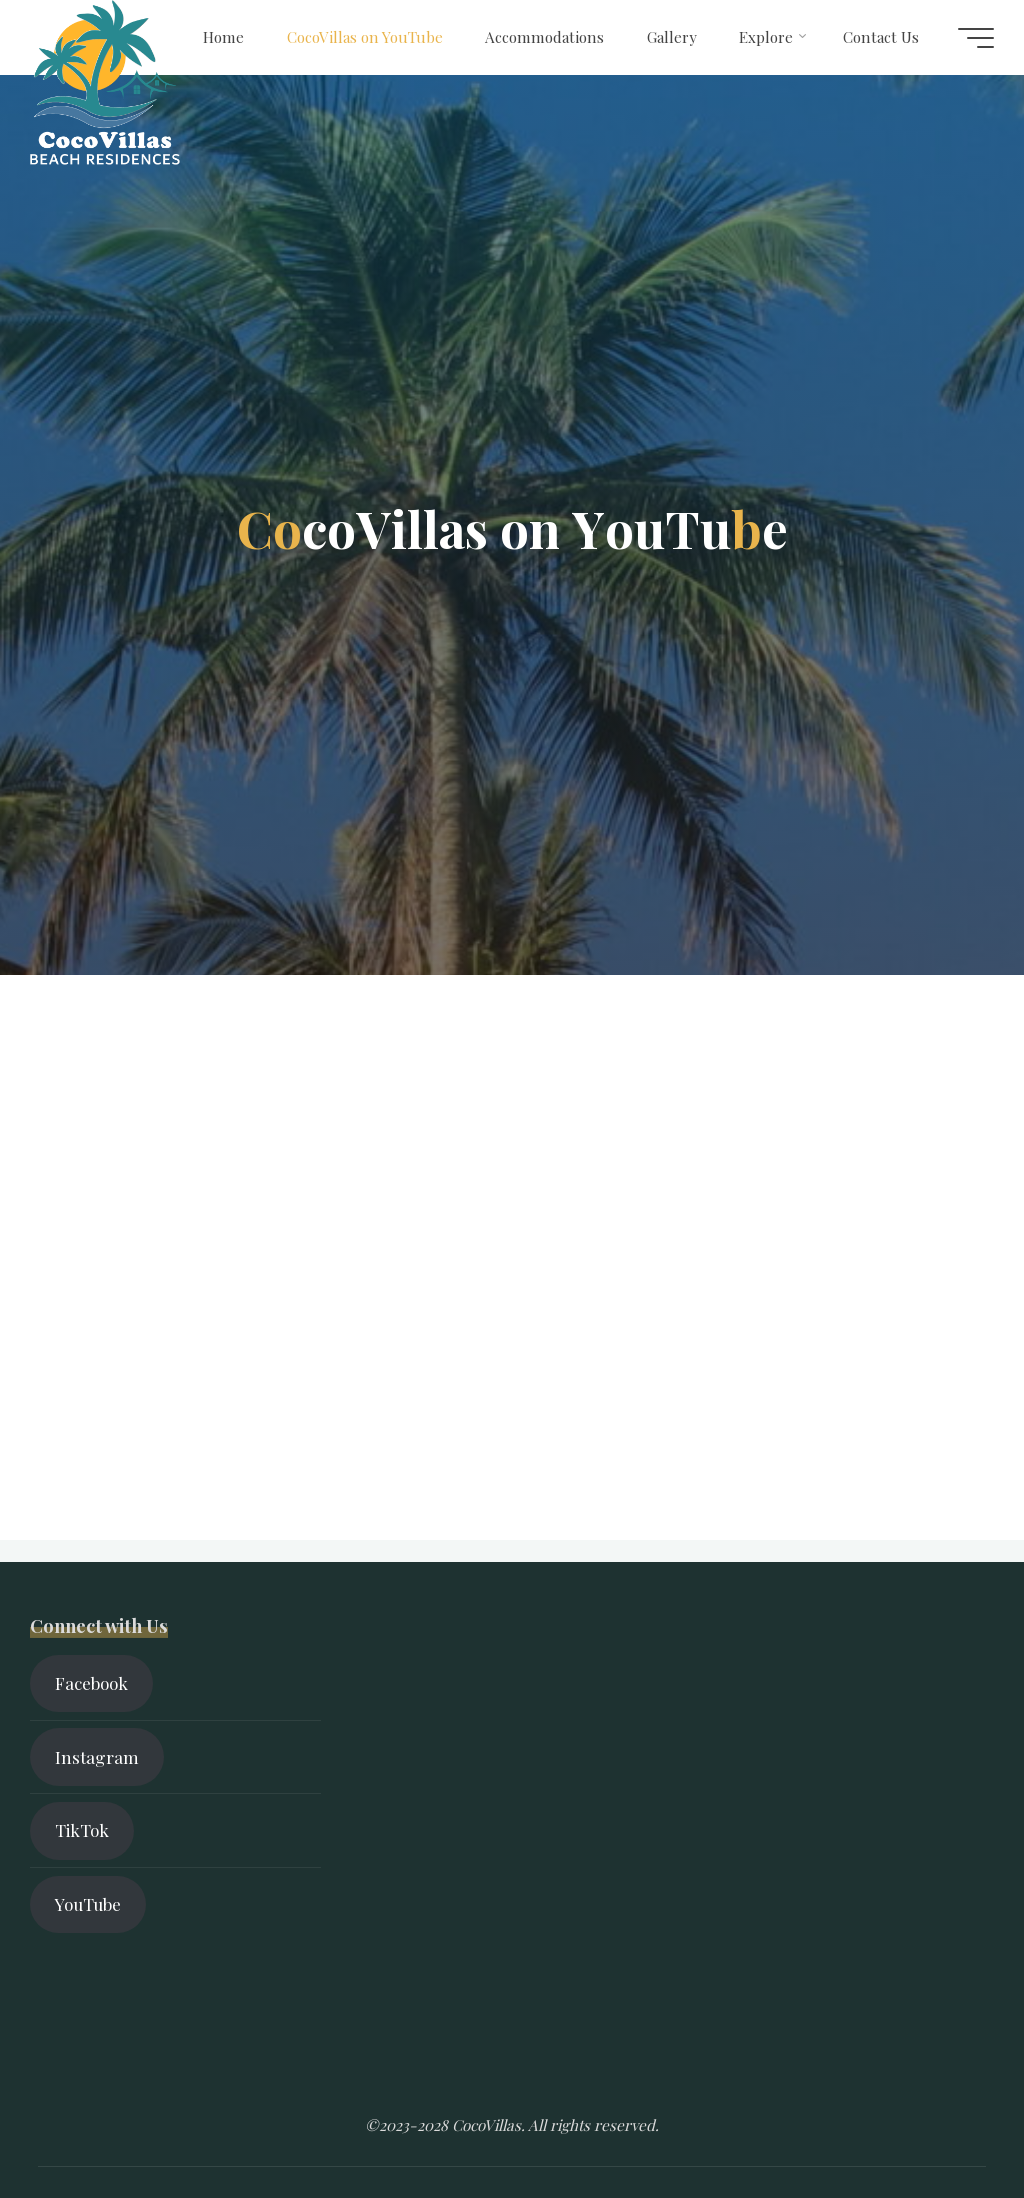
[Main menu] (976, 38)
